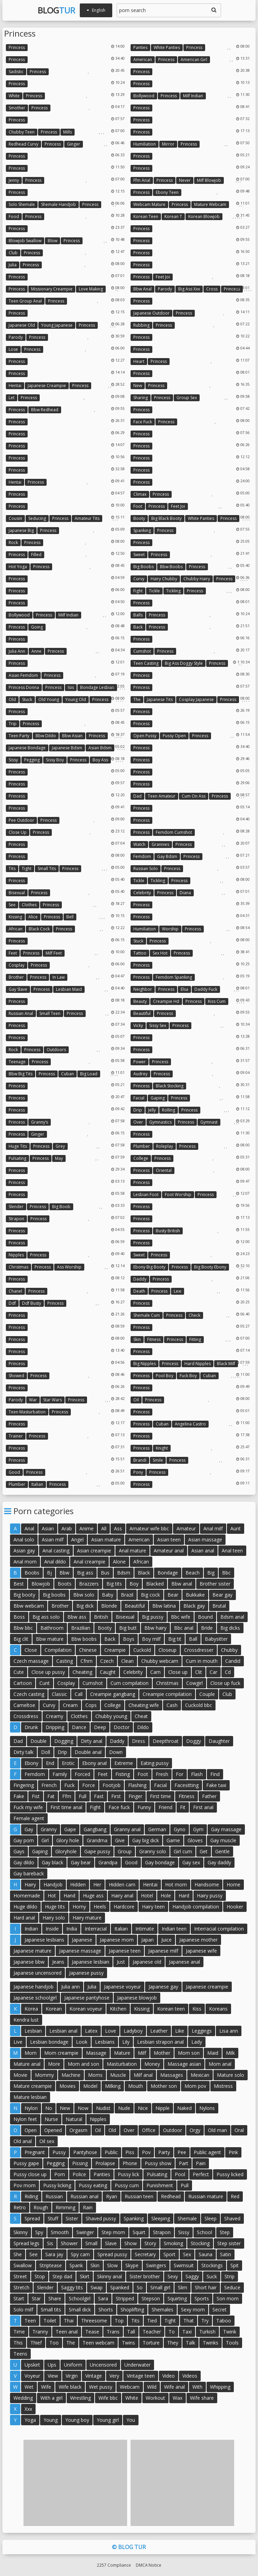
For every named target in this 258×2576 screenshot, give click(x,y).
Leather (159, 2030)
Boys (128, 1639)
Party (164, 2152)
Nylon (31, 2108)
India (71, 1928)
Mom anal (220, 2064)
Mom (31, 2053)
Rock (13, 542)
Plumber (141, 1146)
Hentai (15, 385)
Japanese (82, 1939)
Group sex (186, 398)
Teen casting (146, 663)
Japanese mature (32, 1950)
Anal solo (23, 1539)
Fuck (69, 1785)
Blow (52, 241)
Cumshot (142, 651)
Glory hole (67, 1840)
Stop (40, 2276)
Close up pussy (48, 1672)
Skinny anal (109, 2276)
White (14, 96)
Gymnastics (160, 1122)
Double (38, 1741)
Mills (67, 132)
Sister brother (145, 2276)
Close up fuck (225, 1683)
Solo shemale (22, 204)
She (17, 2254)
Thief (36, 2342)
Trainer (16, 1436)
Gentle (222, 1851)
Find (215, 1774)
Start (18, 2298)
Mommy (44, 2075)
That (188, 2320)
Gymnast (209, 1122)
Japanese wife (201, 1950)
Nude (124, 2108)
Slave (111, 2243)
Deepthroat (166, 1741)
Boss (19, 1616)
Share (54, 2298)
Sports (201, 2298)
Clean (127, 1661)
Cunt (44, 1683)
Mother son (164, 2086)
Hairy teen (153, 1906)
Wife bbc (108, 2398)
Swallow (22, 2265)
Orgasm (78, 2130)
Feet (13, 953)
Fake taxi (216, 1785)
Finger (135, 1796)
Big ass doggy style (184, 663)
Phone (130, 2163)
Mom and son (83, 2064)
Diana (185, 893)
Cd (228, 1672)
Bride (207, 1628)
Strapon (16, 1219)
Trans (113, 2331)
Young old (75, 699)
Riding (31, 2196)
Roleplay (164, 1146)
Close (31, 1650)
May (59, 1158)
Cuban (67, 1074)
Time (19, 2331)
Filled (36, 554)
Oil (136, 1400)
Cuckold (142, 1650)
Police (79, 2174)
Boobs (32, 1572)
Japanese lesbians (44, 1939)
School (204, 2232)
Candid (232, 1661)
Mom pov (195, 2086)
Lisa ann (228, 2030)
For (179, 1774)
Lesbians (105, 2042)
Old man (217, 2130)
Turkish (207, 2331)
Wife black (70, 2386)
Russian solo (145, 868)
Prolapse (105, 2163)
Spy (39, 2232)
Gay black (52, 1862)
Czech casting (28, 1694)
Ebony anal (94, 1763)
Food (14, 216)
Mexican (200, 2075)
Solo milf (23, 2309)
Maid (212, 2053)
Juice (166, 1939)
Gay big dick (145, 1840)
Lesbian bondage (49, 2042)
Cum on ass (194, 796)
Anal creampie (89, 1561)
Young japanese (57, 325)
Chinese (88, 1650)
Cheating (82, 1672)
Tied (152, 2320)
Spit (234, 2265)
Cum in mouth (202, 1661)
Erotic (68, 1763)
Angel (77, 1539)
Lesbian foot (146, 1194)
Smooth (60, 2232)
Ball (193, 1639)
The (137, 699)
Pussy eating (93, 2185)
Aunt (235, 1528)
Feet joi (163, 277)
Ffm (66, 1796)
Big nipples (144, 1363)
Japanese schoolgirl (35, 1997)
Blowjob (40, 1583)
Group (125, 1851)
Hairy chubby (164, 579)
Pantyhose (85, 2152)
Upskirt (32, 2364)
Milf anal (143, 2075)
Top (119, 2320)
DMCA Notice (148, 2565)
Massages (171, 2075)
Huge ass (93, 1895)
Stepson (151, 2298)
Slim (182, 2287)
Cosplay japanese (196, 699)
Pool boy (164, 1376)
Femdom (142, 856)
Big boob (61, 1207)
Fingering (23, 1785)
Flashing (137, 1785)
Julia (13, 265)
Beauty (140, 1001)
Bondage (167, 1572)
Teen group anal (25, 301)
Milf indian (193, 96)
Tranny (40, 2331)
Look (81, 2042)
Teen (30, 2320)
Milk (230, 2053)
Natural (74, 2119)
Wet (29, 2386)
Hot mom (176, 1884)
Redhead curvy (23, 144)
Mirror (168, 144)
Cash (172, 1705)
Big (210, 1572)
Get (204, 1851)
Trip (13, 724)
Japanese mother (198, 1939)
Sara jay (54, 2254)
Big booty (24, 1594)
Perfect (201, 2174)
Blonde (109, 1605)
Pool (180, 2174)
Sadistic (16, 72)
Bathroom (52, 1628)
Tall (131, 2331)
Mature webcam (210, 204)
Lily (126, 2042)
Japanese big (21, 530)
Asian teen (169, 1539)
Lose (13, 349)
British (101, 1616)
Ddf (12, 1303)
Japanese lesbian (90, 1961)
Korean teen (145, 216)
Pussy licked (230, 2174)
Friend (165, 1807)
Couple (207, 1694)
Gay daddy (219, 1862)
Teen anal (67, 2331)
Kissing (15, 917)
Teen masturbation (27, 1412)
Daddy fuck (205, 989)
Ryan (111, 2196)
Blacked (155, 1583)
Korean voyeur (85, 2008)
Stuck (27, 699)
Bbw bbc (23, 1628)
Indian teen (174, 1928)
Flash (197, 1774)
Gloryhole (66, 1851)
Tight (26, 868)
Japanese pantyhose (86, 1997)
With (197, 2386)
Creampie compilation (167, 1694)
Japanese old (22, 325)
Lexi (177, 1291)
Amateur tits (87, 518)
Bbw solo (83, 1594)
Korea (31, 2008)
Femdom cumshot (174, 832)
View (53, 2375)
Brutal (219, 1605)
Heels (100, 1906)
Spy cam (80, 2254)
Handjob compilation (195, 1906)
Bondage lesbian (97, 687)
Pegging (32, 760)
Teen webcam (98, 2342)
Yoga (30, 2420)
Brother (16, 977)
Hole (166, 1895)
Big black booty (166, 518)
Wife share (202, 2398)
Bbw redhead (44, 410)
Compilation (58, 1650)
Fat (51, 1796)
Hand (69, 1895)
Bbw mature (50, 1639)
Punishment (159, 2185)
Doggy (193, 1741)
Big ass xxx (189, 289)
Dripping (55, 1727)
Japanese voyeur (122, 1986)
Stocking (200, 2243)
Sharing (140, 398)
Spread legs (26, 2243)
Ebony (31, 1763)
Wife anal (174, 2386)
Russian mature (205, 2196)
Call (79, 1694)
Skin (137, 1339)
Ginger (73, 144)
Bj (49, 1572)
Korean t (173, 216)
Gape (70, 1829)
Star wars (52, 1400)
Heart (138, 361)
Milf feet (54, 953)
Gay (29, 1829)
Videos (189, 2375)
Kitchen (118, 2008)
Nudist (103, 2108)
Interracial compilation (219, 1928)
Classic (59, 1694)
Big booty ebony (210, 1267)
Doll (45, 1752)
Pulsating (17, 1158)
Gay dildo (23, 1862)
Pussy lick (128, 2174)
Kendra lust (26, 2019)
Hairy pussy (209, 1895)
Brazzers (89, 1583)
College (140, 1158)
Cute (18, 1672)
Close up (18, 832)
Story (150, 2243)
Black (144, 1572)
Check (194, 1315)
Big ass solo (46, 1616)
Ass (118, 1528)
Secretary (145, 2254)
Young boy (77, 2420)
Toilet (50, 2320)
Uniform (73, 2364)
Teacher (152, 2331)
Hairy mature (87, 1917)
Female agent (28, 1818)
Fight (138, 591)
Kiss (196, 2008)
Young (51, 2420)
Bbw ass (76, 1616)
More (54, 2064)
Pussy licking (57, 2185)
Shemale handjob (58, 204)
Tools (232, 2342)
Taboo (223, 2320)
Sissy (13, 760)
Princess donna (24, 687)
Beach (192, 1572)
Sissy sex (157, 1025)
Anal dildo (55, 1561)
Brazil (127, 1594)
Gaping (158, 1098)
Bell (70, 917)
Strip (229, 2276)
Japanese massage (80, 1950)
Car (213, 1672)
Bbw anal (142, 289)
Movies (67, 2086)
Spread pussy (112, 2254)
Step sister (229, 2243)
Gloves (195, 1840)
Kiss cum (217, 1001)
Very (114, 2375)
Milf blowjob (209, 180)
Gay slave (18, 989)
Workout (155, 2398)
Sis (50, 2243)
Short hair (206, 2287)
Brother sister (215, 1583)
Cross (212, 289)
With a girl (51, 2398)
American (142, 59)
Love (110, 2030)
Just (121, 1961)
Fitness (154, 1339)
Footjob (112, 1785)
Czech (107, 1661)
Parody (165, 289)
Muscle (118, 2075)
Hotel (147, 1895)
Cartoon (22, 1683)
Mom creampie (61, 2053)
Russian (54, 2196)
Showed (16, 1376)
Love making (91, 289)
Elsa (184, 989)
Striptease (50, 2265)
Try (205, 2320)
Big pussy (152, 1616)
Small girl (160, 2287)
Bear (173, 1594)
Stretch (21, 2287)
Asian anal (202, 1550)
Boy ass (100, 760)
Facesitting (186, 1785)
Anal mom (25, 1561)
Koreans (218, 2008)
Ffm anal (141, 180)
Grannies (160, 844)
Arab (66, 1528)
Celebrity (142, 893)
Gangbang (95, 1829)
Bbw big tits (20, 1074)
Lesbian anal (63, 2030)
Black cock (39, 929)
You (130, 2420)
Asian (48, 1528)
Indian (31, 1928)
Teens (20, 2353)
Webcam (130, 2386)
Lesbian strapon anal (160, 2042)
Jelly (152, 1110)
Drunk (31, 1727)
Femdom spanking (174, 977)
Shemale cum (146, 1315)
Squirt (139, 2232)
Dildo (143, 1727)
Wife (46, 2386)
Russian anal (21, 1013)
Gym (198, 1829)
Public (111, 2152)
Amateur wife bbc (149, 1528)
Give (120, 1840)
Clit (198, 1672)
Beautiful (142, 1013)
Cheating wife (143, 1705)
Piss (129, 2152)
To (172, 2331)
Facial (138, 1098)
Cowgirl (194, 1683)
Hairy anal (122, 1895)
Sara (103, 2298)
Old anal (22, 2141)
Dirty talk (23, 1752)
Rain (88, 2207)
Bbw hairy (155, 1628)
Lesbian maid (69, 989)
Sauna (205, 2254)
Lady (196, 2042)
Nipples (16, 1255)
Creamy (54, 1716)
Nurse (51, 2119)
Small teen (49, 1013)
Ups (52, 2364)
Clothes (29, 905)
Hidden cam (122, 1884)
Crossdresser (198, 1650)
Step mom (113, 2232)
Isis (71, 687)
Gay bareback (28, 1873)
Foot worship (178, 1194)
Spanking (142, 530)
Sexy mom (193, 2309)
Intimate (144, 1928)
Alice (33, 917)
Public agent (207, 2152)
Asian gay (24, 1550)
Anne (36, 651)
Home (233, 1884)
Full (82, 1796)
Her (97, 1884)
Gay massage (226, 1829)
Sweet (139, 554)
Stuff (53, 2218)
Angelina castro (190, 1424)
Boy (134, 1583)
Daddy (139, 1279)
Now (83, 2108)
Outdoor (172, 2130)
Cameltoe (24, 1705)
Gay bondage (160, 1862)
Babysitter (216, 1639)
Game (173, 1840)
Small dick (80, 2309)
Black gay (194, 1605)
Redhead (171, 2196)
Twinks (210, 2342)
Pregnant (35, 2152)
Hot (52, 1895)
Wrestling (80, 2398)
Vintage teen (141, 2375)
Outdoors (56, 1050)
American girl (194, 59)
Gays (19, 1851)
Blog (56, 10)
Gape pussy (97, 1851)
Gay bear (81, 1862)
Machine (70, 2075)
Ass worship (69, 1267)
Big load (88, 1074)
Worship (170, 929)
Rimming (65, 2207)
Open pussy (144, 736)
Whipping (220, 2386)
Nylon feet (25, 2119)
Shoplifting (132, 2309)
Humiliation (144, 144)
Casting (64, 1661)
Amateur (186, 1528)
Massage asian (184, 2064)
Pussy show (158, 2163)
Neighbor (142, 989)
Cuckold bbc (198, 1705)
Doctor (122, 1727)
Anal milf (213, 1528)
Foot (137, 506)
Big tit (174, 1639)
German (157, 1829)
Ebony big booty (149, 1267)
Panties (140, 47)
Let (12, 398)
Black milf (226, 1363)
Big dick (85, 1605)
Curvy (138, 579)
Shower (69, 2243)
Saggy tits (72, 2287)
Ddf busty (31, 1303)
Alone (119, 1561)
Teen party (19, 736)
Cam (155, 1672)
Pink (233, 2152)
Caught (108, 1672)
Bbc (226, 1572)
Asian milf (53, 1539)
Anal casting (55, 1550)
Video (168, 2375)
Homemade (26, 1895)
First (116, 1796)
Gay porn (23, 1840)
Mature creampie (32, 2086)
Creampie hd (166, 1001)
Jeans (58, 1961)
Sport (169, 2254)
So (140, 2287)
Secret (219, 2309)
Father (209, 1796)
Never (185, 180)
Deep (100, 1727)
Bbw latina (164, 1605)
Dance (79, 1727)
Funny (144, 1807)
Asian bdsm (100, 748)
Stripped (125, 2298)
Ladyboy (133, 2030)
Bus (105, 1572)
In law (58, 977)
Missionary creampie (52, 289)
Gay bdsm (167, 856)
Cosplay (17, 965)
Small (91, 2243)
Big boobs (143, 567)
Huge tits (18, 1146)
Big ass (85, 1572)
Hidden (78, 1884)
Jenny (14, 180)
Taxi (187, 2331)
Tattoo (139, 953)
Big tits (114, 1583)
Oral (239, 2130)
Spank (76, 2265)
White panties (167, 47)
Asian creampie (94, 1550)
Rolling (168, 1110)
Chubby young (111, 1716)
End (50, 1763)
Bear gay (222, 1594)
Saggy (192, 2276)
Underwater (137, 2364)
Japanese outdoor (151, 313)
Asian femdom (23, 675)
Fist (36, 1796)
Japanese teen (125, 1950)
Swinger (85, 2232)
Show (130, 2243)
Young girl (108, 2420)
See (12, 905)
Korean (54, 2008)
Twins (128, 2342)
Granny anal (127, 1829)
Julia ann (17, 651)
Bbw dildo (46, 736)
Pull (185, 2185)
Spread (32, 2218)
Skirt (84, 2276)
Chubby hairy (196, 579)
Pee (182, 2152)
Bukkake (195, 1594)
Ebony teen (167, 192)
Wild (151, 2386)
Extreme (123, 1763)
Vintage (93, 2375)
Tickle (154, 591)
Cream (70, 1705)
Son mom (228, 2298)
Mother (162, 2053)
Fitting (195, 1339)
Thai (69, 2320)
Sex (187, 2254)
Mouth (135, 2086)
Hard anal (24, 1917)
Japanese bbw (29, 1961)
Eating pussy (155, 1763)
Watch (139, 844)
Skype (131, 2265)
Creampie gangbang (112, 1694)
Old (12, 699)
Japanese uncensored (37, 1973)
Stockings (212, 2265)
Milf (142, 2053)
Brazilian (80, 1628)
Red (235, 2196)
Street (20, 2276)
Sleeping (160, 2218)
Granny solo (152, 1851)
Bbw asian (72, 736)
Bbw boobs (171, 567)
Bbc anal (183, 1628)
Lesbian (33, 2030)
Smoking (173, 2243)
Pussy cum (127, 2185)
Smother (17, 108)
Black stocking (169, 1086)
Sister (72, 2218)
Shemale (187, 2218)
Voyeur (32, 2375)
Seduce (232, 2287)
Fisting (122, 1774)
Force (88, 1785)
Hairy (30, 1884)
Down (116, 1752)
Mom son (189, 2053)
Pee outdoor (21, 820)
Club (13, 253)
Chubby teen (22, 132)
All (103, 1528)
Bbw (64, 1572)
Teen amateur (161, 796)
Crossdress (25, 1716)
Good (14, 1472)
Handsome (206, 1884)
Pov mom (24, 2185)
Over (138, 1122)
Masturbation (122, 2064)
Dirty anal (91, 1741)
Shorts (105, 2309)
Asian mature (106, 1539)
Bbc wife (180, 1616)
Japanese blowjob (137, 1997)
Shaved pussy (101, 2218)
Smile (158, 1460)
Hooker (235, 1906)
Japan (147, 1939)
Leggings (202, 2030)
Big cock (150, 1594)
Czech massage (31, 1661)
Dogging (63, 1741)
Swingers (156, 2265)
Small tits (47, 868)
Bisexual (17, 893)
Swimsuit (184, 2265)
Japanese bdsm (67, 748)
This (18, 2342)
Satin (225, 2254)
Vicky (138, 1025)
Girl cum (183, 1851)
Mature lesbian (30, 2097)
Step (225, 2232)
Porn (59, 2174)
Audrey (140, 1074)
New (137, 385)
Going (37, 627)
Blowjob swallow (25, 241)
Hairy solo (53, 1917)
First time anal (66, 1807)
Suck (212, 2276)
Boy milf (151, 1639)
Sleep (210, 2218)
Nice (143, 2108)
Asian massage (205, 1539)
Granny (49, 1829)
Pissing (80, 2163)
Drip (137, 1110)
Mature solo (230, 2075)
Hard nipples (197, 1363)
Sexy (173, 2276)
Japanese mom (117, 1939)
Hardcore (124, 1906)
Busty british (168, 1231)
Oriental (164, 1170)
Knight (162, 1448)
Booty (139, 518)
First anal (203, 1807)
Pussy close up (30, 2174)
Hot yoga (18, 567)
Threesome (94, 2320)
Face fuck (142, 422)
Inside (52, 1928)
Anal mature (132, 1550)
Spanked (119, 2287)
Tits (12, 868)
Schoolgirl (79, 2298)
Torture (151, 2342)
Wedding (23, 2398)
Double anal (88, 1752)
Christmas (18, 1267)
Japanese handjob (33, 1986)
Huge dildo (25, 1906)
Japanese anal (184, 1961)
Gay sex (191, 1862)
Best (18, 1583)
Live (17, 2042)
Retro (19, 2207)
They (172, 2342)
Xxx (28, 2409)
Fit (182, 1807)
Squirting (177, 2298)
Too (54, 2342)
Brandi (139, 1460)
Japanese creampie (47, 385)
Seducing (37, 518)
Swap (96, 2287)
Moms (95, 2075)
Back (138, 627)
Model (90, 2086)
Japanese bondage (27, 748)
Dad (137, 796)
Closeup (167, 1650)
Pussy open (174, 736)
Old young (48, 699)
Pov (146, 2152)
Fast (99, 1796)
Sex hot (160, 953)
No (48, 2108)
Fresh (162, 1774)
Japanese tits (160, 699)
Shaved (232, 2218)
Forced (82, 1774)
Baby (107, 1594)
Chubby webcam (159, 1661)
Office (148, 2130)
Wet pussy (100, 2386)
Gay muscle (223, 1840)
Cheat (141, 1716)
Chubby (229, 1650)
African (15, 929)
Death (139, 1291)
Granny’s (39, 1122)
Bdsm (123, 1572)
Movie (20, 2075)
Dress (138, 1741)
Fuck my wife (28, 1807)
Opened (53, 2130)
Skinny (20, 2232)
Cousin (15, 518)
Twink (229, 2331)
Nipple (162, 2108)
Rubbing (141, 325)
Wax (177, 2398)
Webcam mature (149, 204)
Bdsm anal (232, 1616)
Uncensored (103, 2364)
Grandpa (107, 1862)
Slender (16, 1207)
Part (183, 2163)
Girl (45, 1840)
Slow (112, 2265)
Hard (184, 1895)
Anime (86, 1528)
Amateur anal (169, 1550)
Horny (79, 1906)
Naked (184, 2108)
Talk (190, 2342)
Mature (122, 2053)
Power (139, 1062)
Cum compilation (130, 1683)
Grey (60, 1146)
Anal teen (232, 1550)
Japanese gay (163, 1986)
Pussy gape (26, 2163)
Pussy (59, 2152)
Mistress (223, 2086)
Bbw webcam (28, 1605)
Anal (29, 1528)
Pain (201, 2163)
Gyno (179, 1829)
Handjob (53, 1884)
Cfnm (86, 1661)
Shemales (162, 2309)
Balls (138, 615)
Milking (113, 2086)
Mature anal (26, 2064)
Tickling (173, 591)
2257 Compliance (114, 2565)
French (49, 1785)
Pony (138, 1472)
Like (179, 2030)
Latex (91, 2030)
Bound (205, 1616)
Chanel (15, 1291)
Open (31, 2130)
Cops (91, 1705)
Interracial (96, 1928)
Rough (41, 2207)
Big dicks (230, 1628)
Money (152, 2064)
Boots (64, 1583)
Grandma (97, 1840)
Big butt (128, 1628)
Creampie (115, 1650)
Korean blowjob (204, 216)
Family (59, 1774)
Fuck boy (188, 1376)
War (33, 1400)
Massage (96, 2053)
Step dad (62, 2276)
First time (160, 1796)
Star (36, 2298)
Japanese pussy (86, 1973)
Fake (18, 1796)
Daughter (219, 1741)
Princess (17, 47)
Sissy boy (55, 760)
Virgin (72, 2375)
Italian (37, 1484)
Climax (139, 494)
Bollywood (143, 96)
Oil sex (46, 2141)
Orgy (195, 2130)
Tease (92, 2331)
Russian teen (139, 2196)
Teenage (17, 1062)
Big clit (20, 1639)
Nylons (207, 2108)
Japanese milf (163, 1950)
